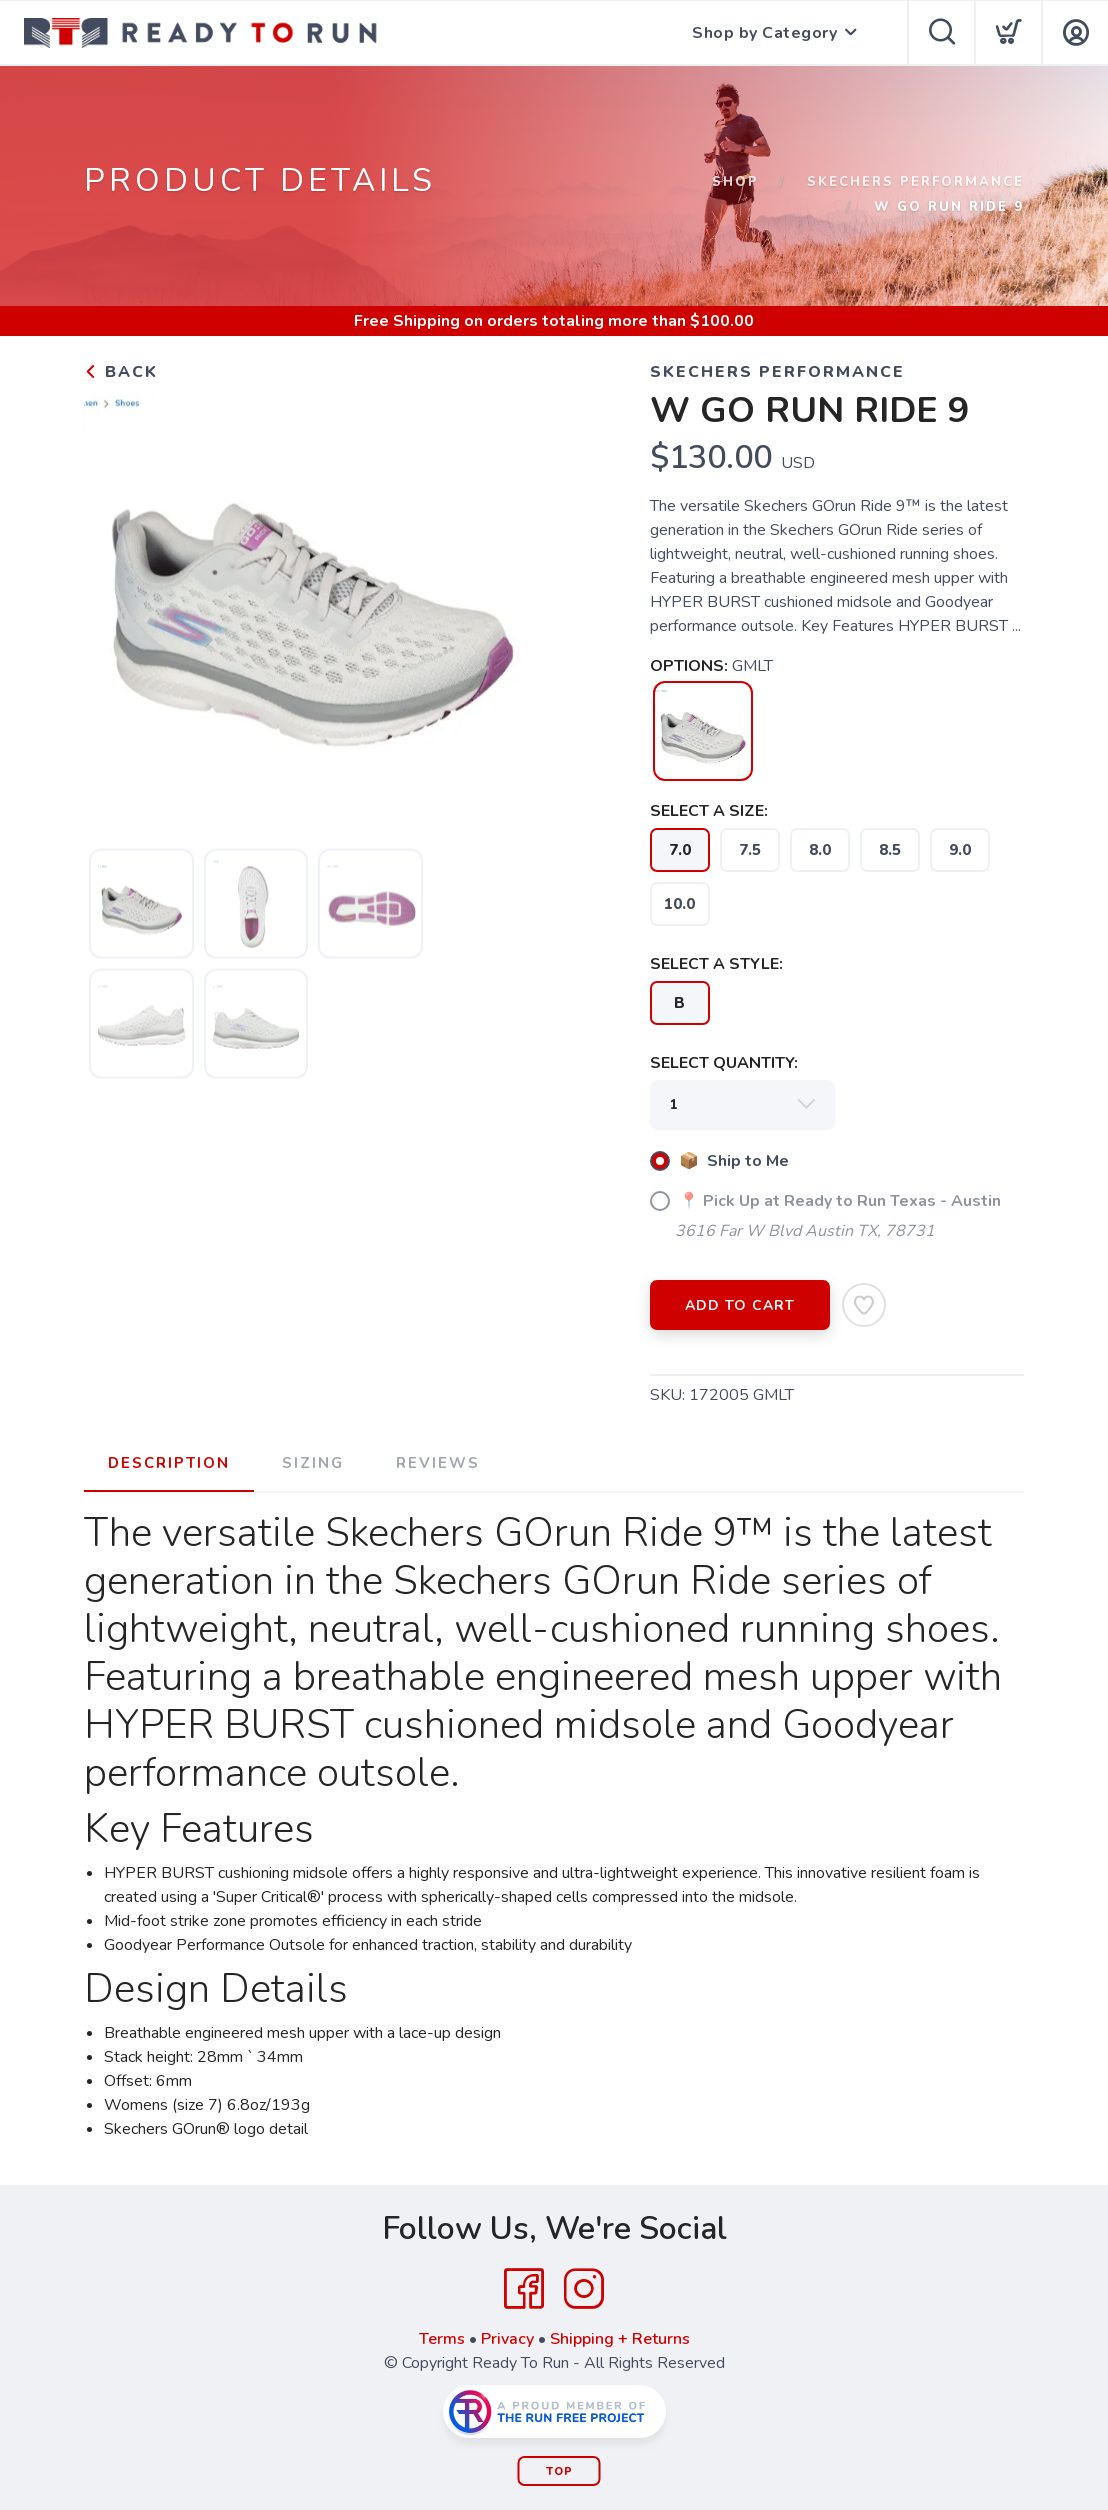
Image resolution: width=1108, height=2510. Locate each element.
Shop (735, 182)
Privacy (507, 2339)
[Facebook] (524, 2289)
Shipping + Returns (620, 2339)
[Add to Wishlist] (864, 1305)
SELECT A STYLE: (716, 964)
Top (559, 2471)
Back (121, 372)
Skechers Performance (915, 182)
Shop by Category (764, 33)
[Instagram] (584, 2289)
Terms (442, 2339)
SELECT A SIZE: (709, 811)
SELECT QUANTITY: (724, 1063)
